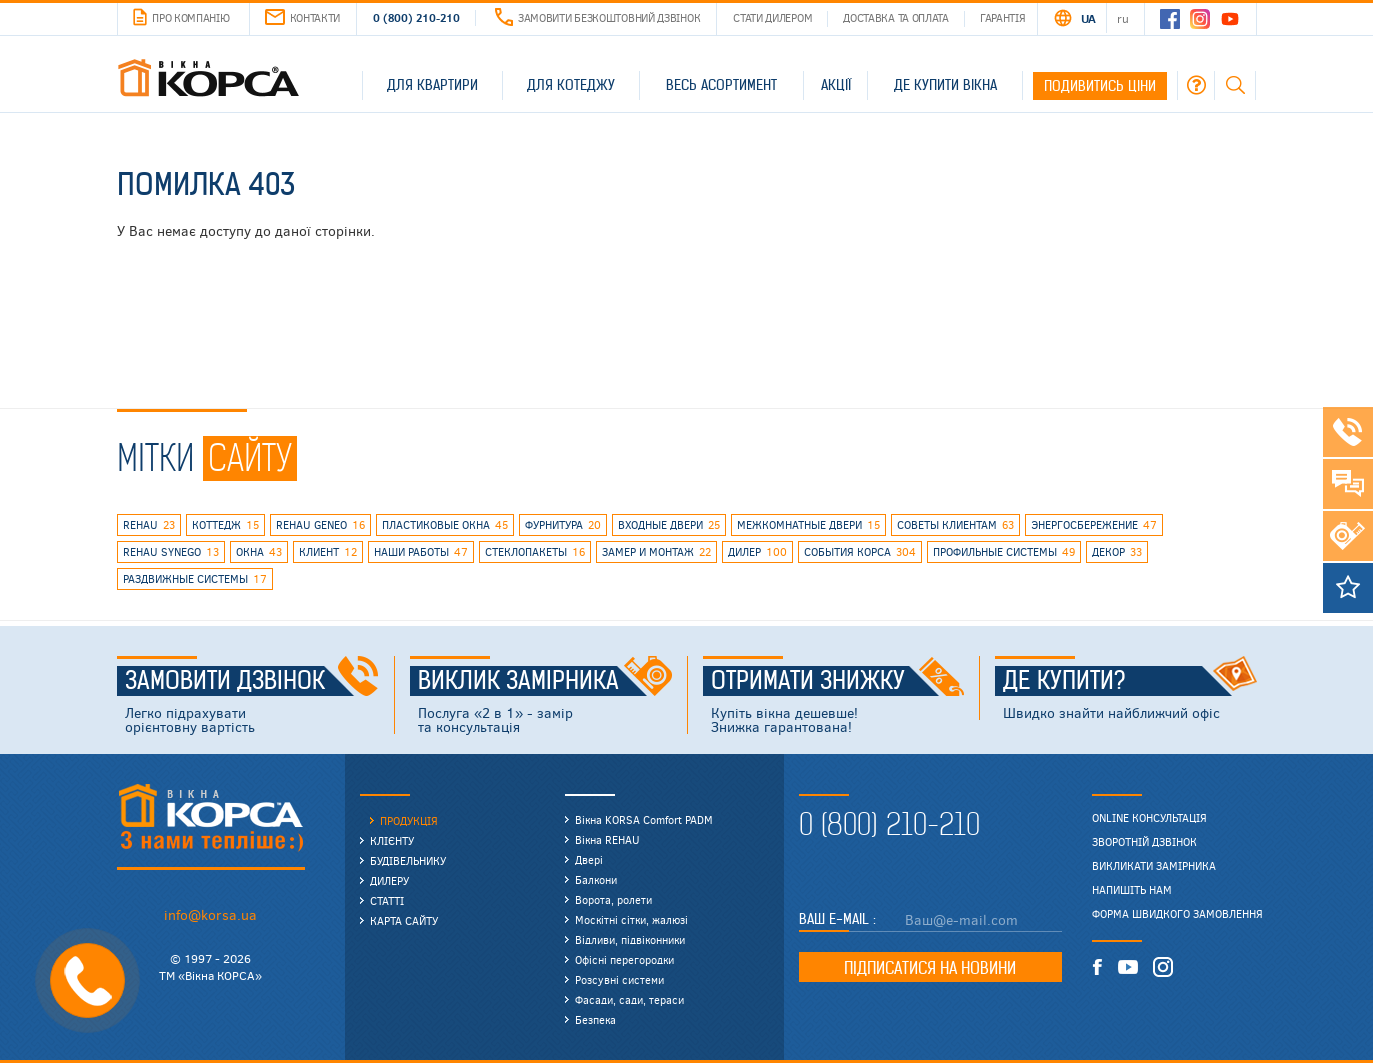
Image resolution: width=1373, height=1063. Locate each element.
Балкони (596, 879)
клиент (328, 552)
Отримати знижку (838, 681)
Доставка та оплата (896, 17)
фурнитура (563, 525)
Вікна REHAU (607, 839)
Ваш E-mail (836, 919)
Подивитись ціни (1100, 86)
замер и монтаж (656, 552)
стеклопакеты (535, 552)
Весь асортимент (721, 85)
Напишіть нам (1132, 890)
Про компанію (181, 18)
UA (1088, 18)
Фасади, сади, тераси (629, 999)
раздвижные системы (195, 579)
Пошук (1235, 85)
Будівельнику (408, 860)
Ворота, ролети (613, 899)
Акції (836, 85)
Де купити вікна (945, 85)
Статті (387, 900)
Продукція (409, 820)
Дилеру (389, 880)
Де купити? (1130, 681)
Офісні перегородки (624, 959)
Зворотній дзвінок (1144, 842)
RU (1122, 18)
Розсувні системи (619, 979)
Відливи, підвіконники (630, 939)
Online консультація (1149, 818)
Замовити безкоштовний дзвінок (597, 17)
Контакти (303, 17)
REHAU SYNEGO (171, 552)
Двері (589, 859)
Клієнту (392, 840)
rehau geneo (320, 525)
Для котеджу (571, 85)
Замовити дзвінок (252, 681)
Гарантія (1003, 17)
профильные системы (1004, 552)
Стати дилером (772, 17)
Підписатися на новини (930, 968)
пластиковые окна (445, 525)
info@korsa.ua (210, 914)
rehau (149, 525)
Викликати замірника (1154, 866)
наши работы (421, 552)
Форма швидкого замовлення (1177, 914)
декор (1117, 552)
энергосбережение (1094, 525)
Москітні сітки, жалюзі (631, 919)
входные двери (669, 525)
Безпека (595, 1019)
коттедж (225, 525)
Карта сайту (404, 920)
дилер (757, 552)
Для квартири (432, 85)
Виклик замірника (545, 681)
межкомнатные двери (808, 525)
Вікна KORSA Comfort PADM (644, 819)
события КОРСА (860, 552)
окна (259, 552)
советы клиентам (955, 525)
